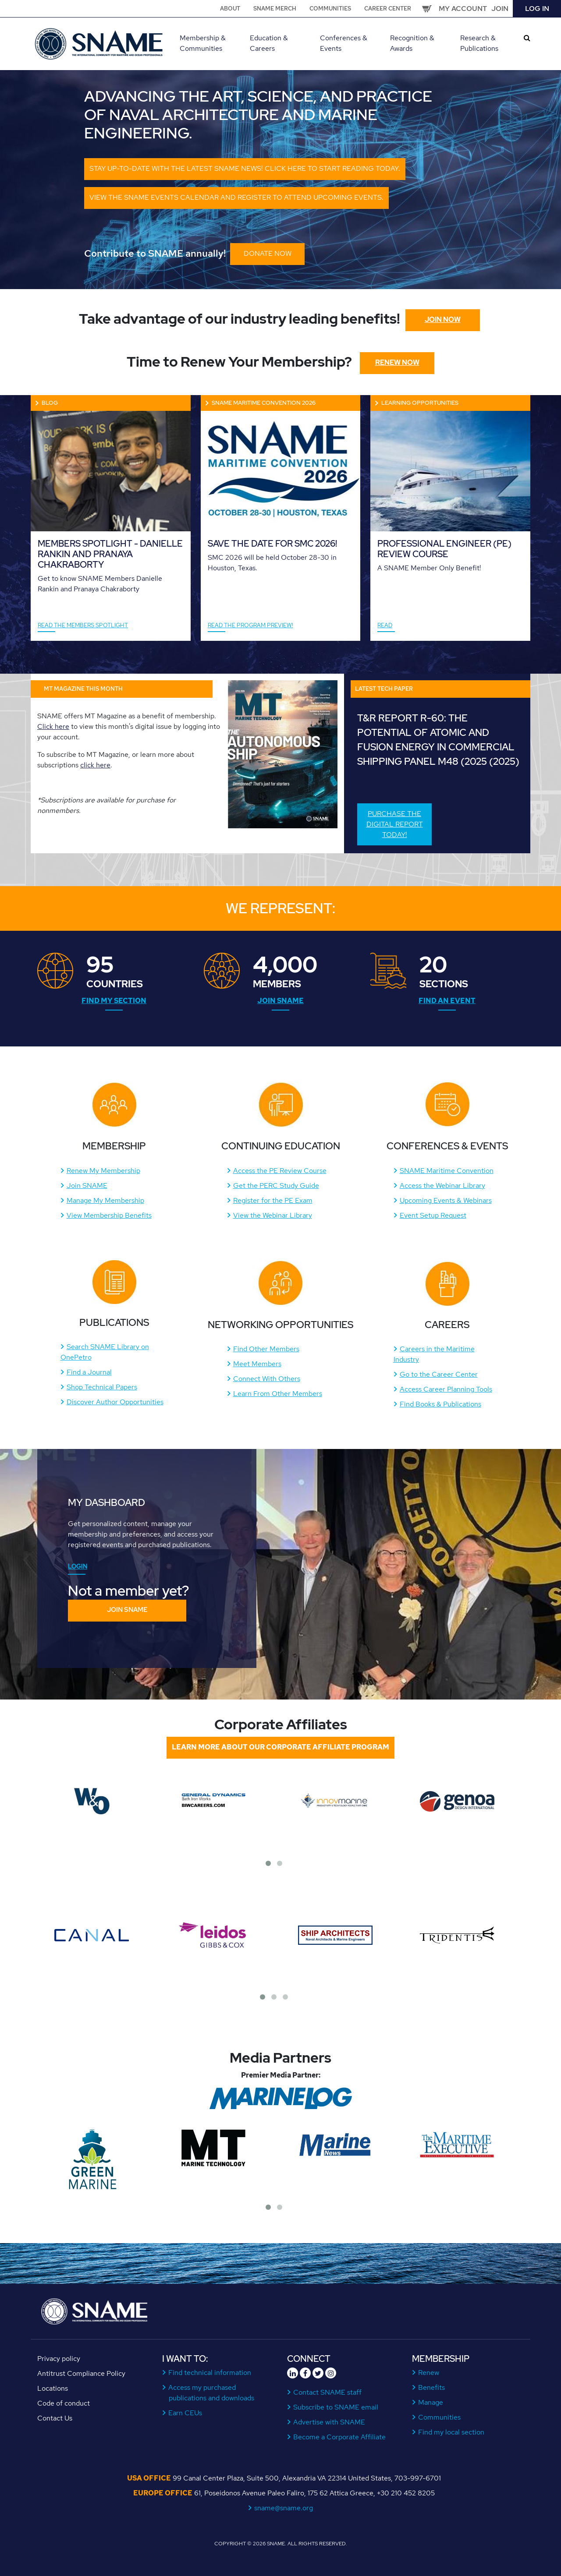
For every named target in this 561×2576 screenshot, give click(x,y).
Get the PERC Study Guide (276, 1185)
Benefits (432, 2387)
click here (95, 765)
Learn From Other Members (277, 1393)
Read (384, 625)
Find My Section (114, 1000)
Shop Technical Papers (102, 1387)
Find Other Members (266, 1348)
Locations (52, 2388)
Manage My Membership (105, 1200)
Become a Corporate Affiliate (340, 2437)
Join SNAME (280, 1000)
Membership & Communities (203, 43)
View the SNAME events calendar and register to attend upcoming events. (236, 197)
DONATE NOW (267, 253)
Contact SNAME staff (328, 2392)
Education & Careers (269, 43)
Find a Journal (89, 1372)
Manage (431, 2402)
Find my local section (451, 2432)
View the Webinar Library (272, 1215)
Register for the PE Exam (272, 1200)
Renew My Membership (103, 1170)
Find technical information (210, 2372)
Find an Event (447, 1000)
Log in (537, 8)
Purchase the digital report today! (394, 824)
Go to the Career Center (439, 1374)
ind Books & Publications (442, 1404)
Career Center (387, 8)
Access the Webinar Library (442, 1185)
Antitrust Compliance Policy (81, 2373)
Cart (427, 8)
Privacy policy (58, 2358)
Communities (330, 8)
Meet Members (257, 1363)
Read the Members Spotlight (83, 625)
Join (499, 8)
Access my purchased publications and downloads (211, 2393)
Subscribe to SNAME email (336, 2407)
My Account (463, 8)
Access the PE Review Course (280, 1170)
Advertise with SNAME (329, 2422)
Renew (429, 2372)
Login (77, 1566)
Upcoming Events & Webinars (446, 1200)
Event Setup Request (433, 1215)
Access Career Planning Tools (446, 1389)
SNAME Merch (274, 8)
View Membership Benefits (109, 1215)
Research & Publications (479, 43)
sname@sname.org (284, 2507)
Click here (53, 726)
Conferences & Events (343, 43)
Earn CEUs (185, 2412)
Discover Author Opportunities (115, 1401)
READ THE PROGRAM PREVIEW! (250, 625)
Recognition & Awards (412, 43)
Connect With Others (266, 1378)
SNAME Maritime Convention (447, 1170)
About (230, 8)
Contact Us (54, 2418)
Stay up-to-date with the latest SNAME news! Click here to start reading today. (244, 168)
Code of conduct (63, 2403)
